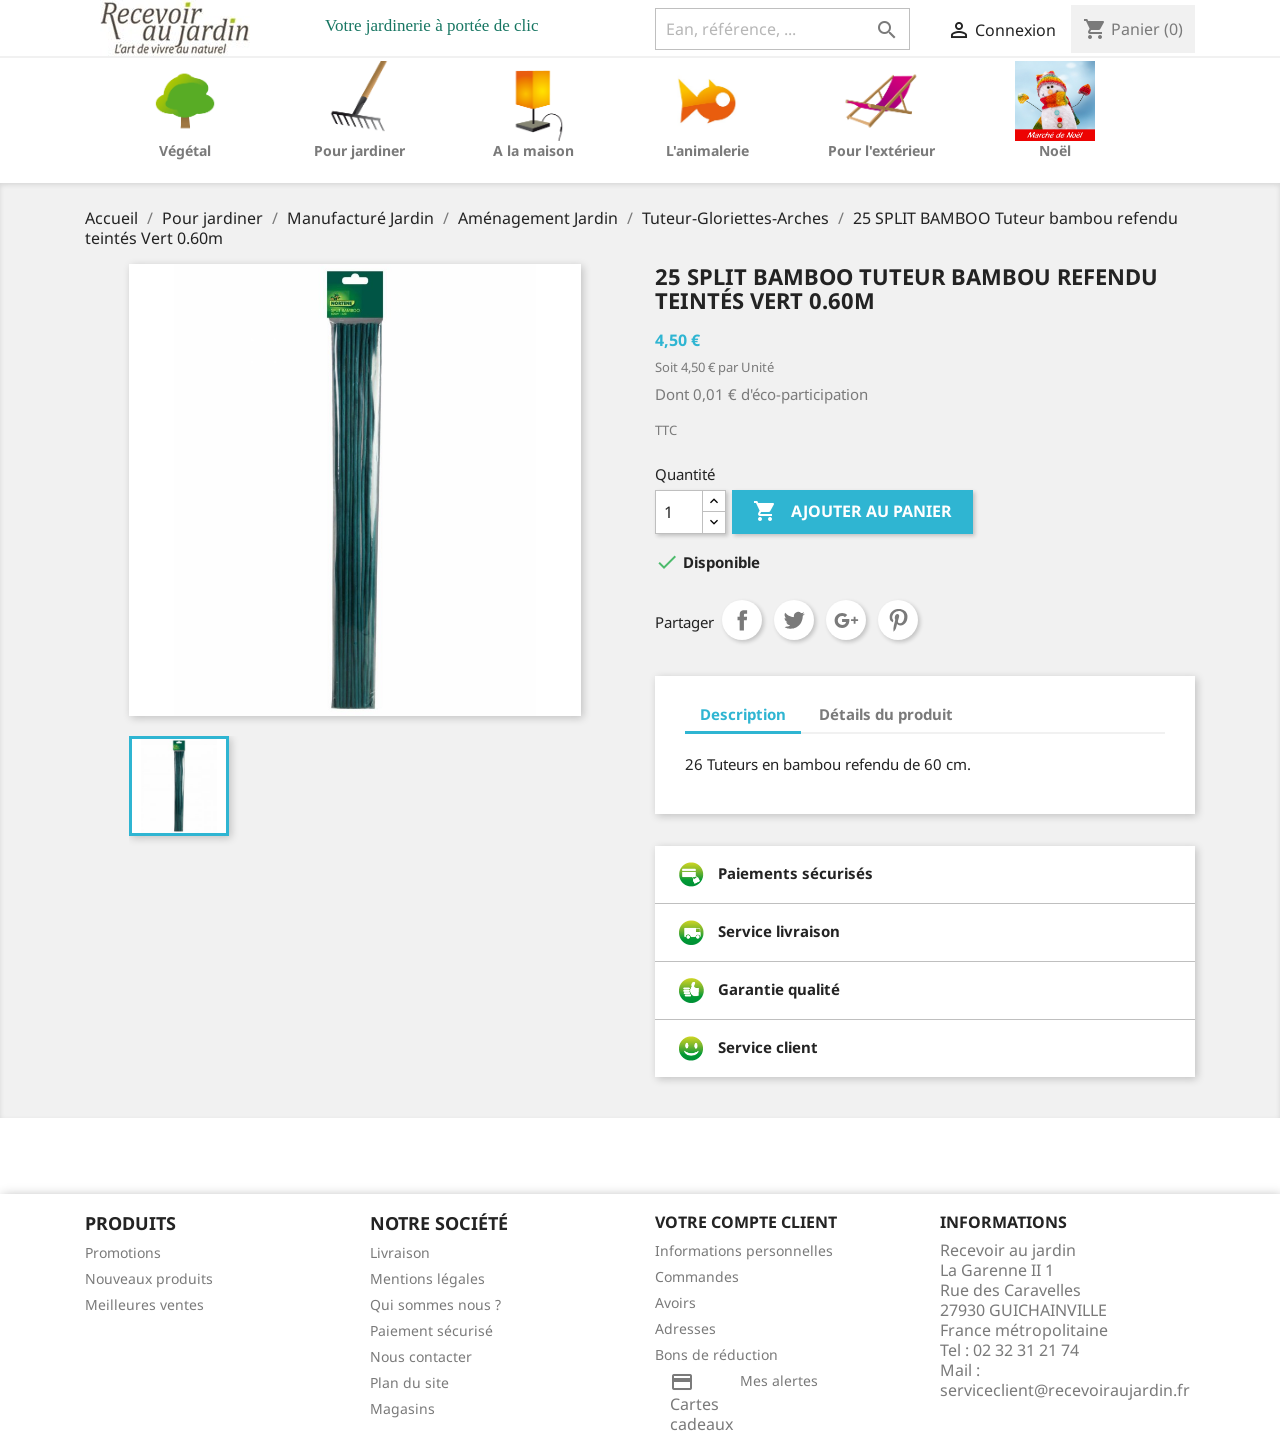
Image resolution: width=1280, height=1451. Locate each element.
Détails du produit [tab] (886, 714)
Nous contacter (421, 1356)
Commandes (697, 1276)
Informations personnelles (744, 1250)
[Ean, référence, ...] (782, 29)
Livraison (400, 1252)
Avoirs (675, 1302)
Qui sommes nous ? (435, 1304)
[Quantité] (679, 512)
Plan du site (409, 1382)
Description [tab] (743, 714)
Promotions (123, 1252)
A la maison (533, 150)
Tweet (794, 620)
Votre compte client (746, 1222)
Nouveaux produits (149, 1278)
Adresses (685, 1328)
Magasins (402, 1408)
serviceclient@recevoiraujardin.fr (1065, 1390)
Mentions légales (427, 1278)
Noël (1055, 150)
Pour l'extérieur (881, 150)
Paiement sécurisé (431, 1330)
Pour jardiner (359, 150)
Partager (742, 620)
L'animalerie (707, 150)
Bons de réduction (716, 1354)
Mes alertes (779, 1380)
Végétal (185, 150)
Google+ (846, 620)
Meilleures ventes (144, 1304)
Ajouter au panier (852, 512)
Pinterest (898, 620)
